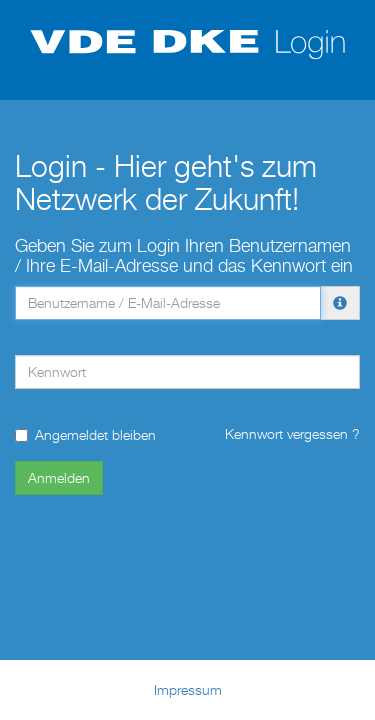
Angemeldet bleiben (85, 434)
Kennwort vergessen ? (292, 433)
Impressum (188, 689)
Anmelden (59, 477)
